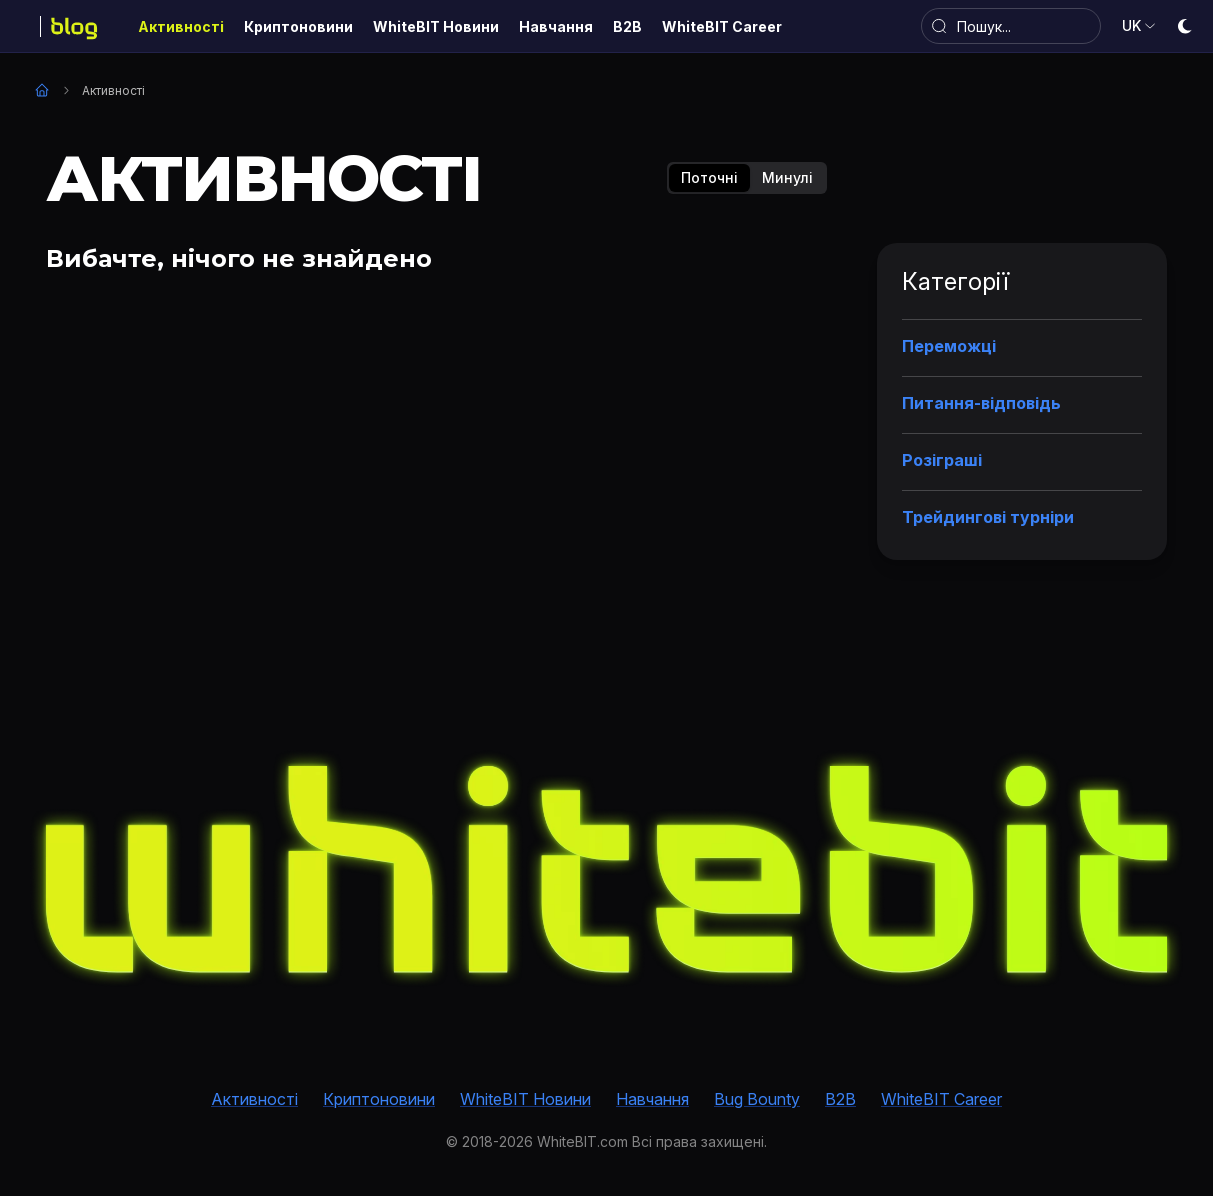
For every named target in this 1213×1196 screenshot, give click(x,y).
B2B (840, 1099)
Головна (42, 90)
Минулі (787, 177)
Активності (254, 1099)
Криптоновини (379, 1099)
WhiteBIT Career (941, 1099)
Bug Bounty (757, 1099)
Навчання (652, 1099)
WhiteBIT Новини (525, 1099)
